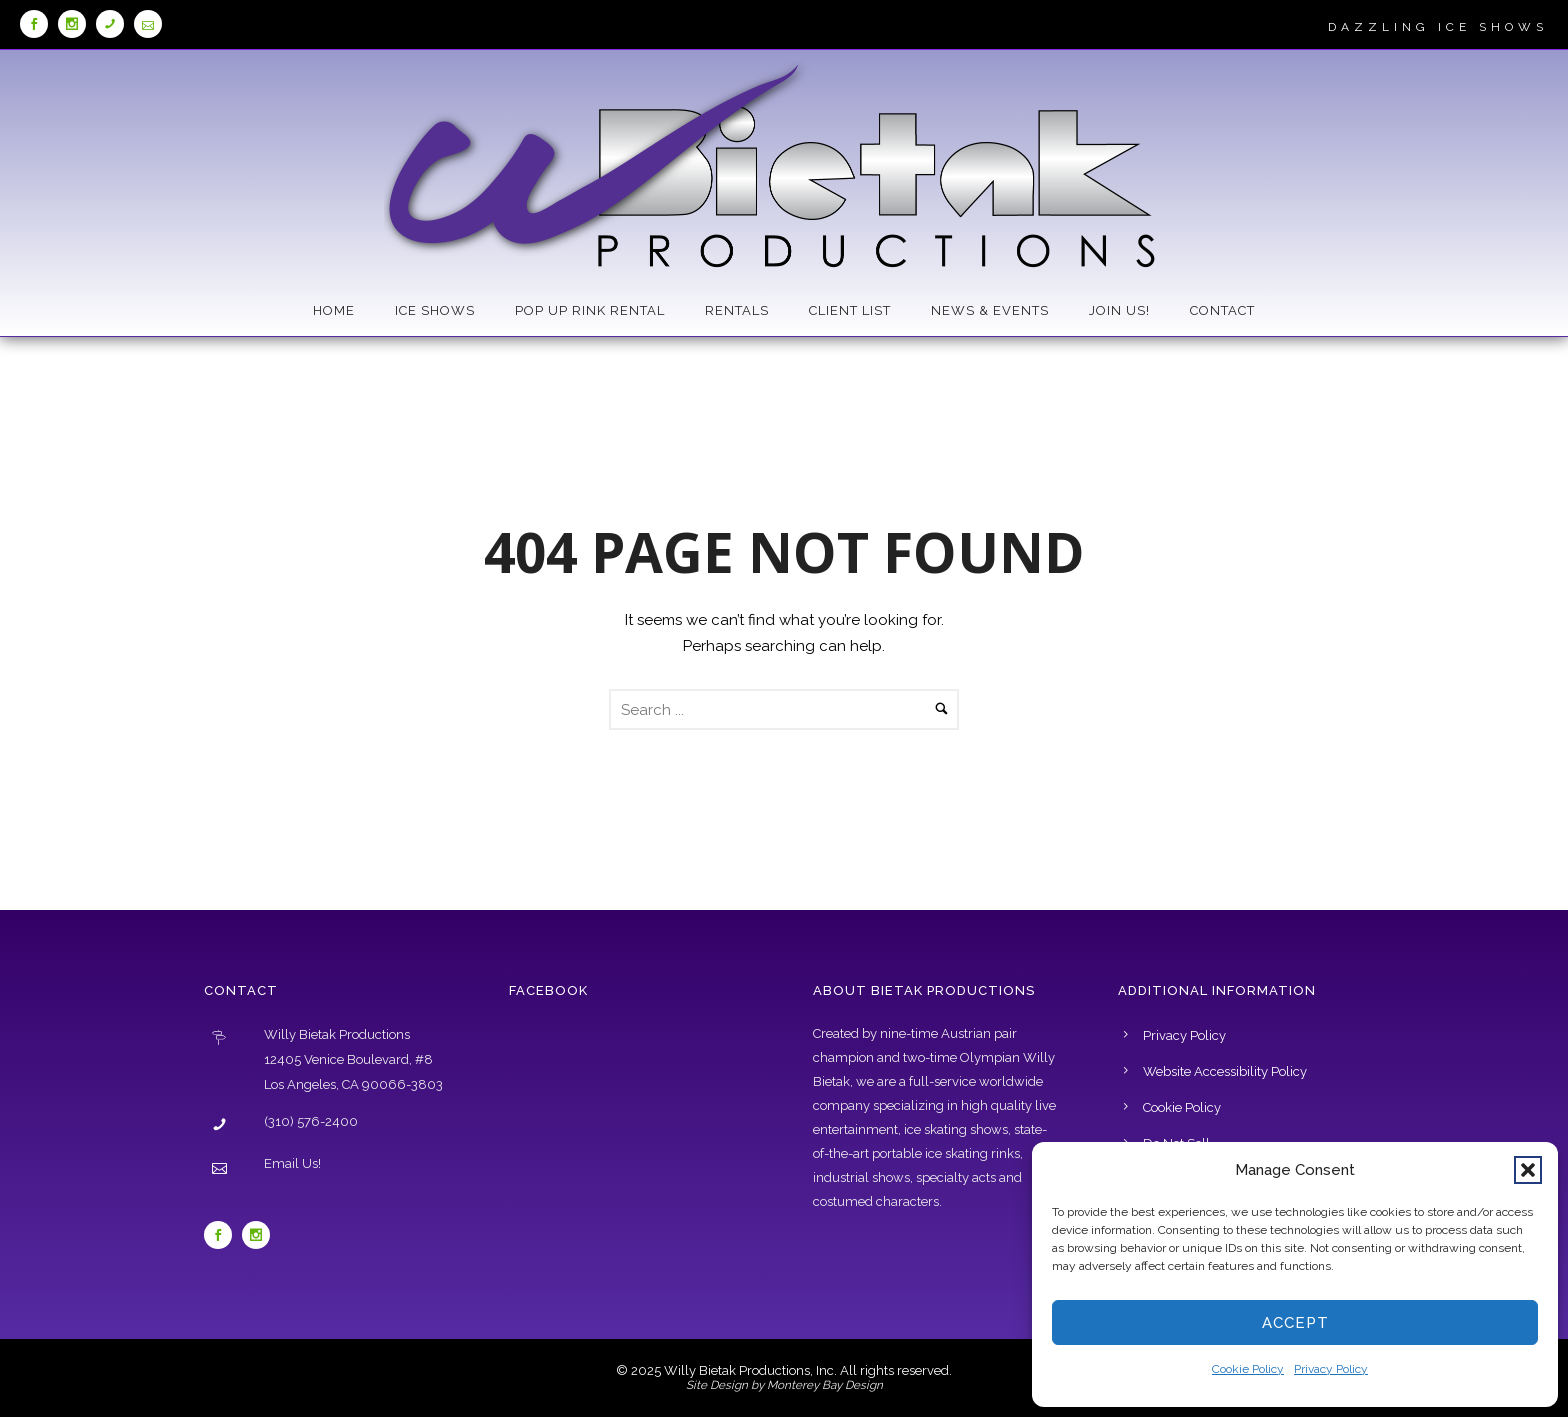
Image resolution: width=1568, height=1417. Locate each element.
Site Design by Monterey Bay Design (784, 1385)
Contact (1222, 310)
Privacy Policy (1331, 1369)
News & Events (990, 310)
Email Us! (292, 1163)
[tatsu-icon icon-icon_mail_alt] (148, 24)
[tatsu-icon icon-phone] (115, 24)
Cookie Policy (1248, 1369)
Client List (850, 310)
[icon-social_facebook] (39, 24)
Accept (1295, 1323)
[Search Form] (784, 709)
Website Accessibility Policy (1225, 1071)
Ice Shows (435, 310)
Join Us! (1119, 310)
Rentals (737, 310)
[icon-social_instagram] (77, 24)
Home (334, 310)
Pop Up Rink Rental (590, 310)
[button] (1528, 1170)
